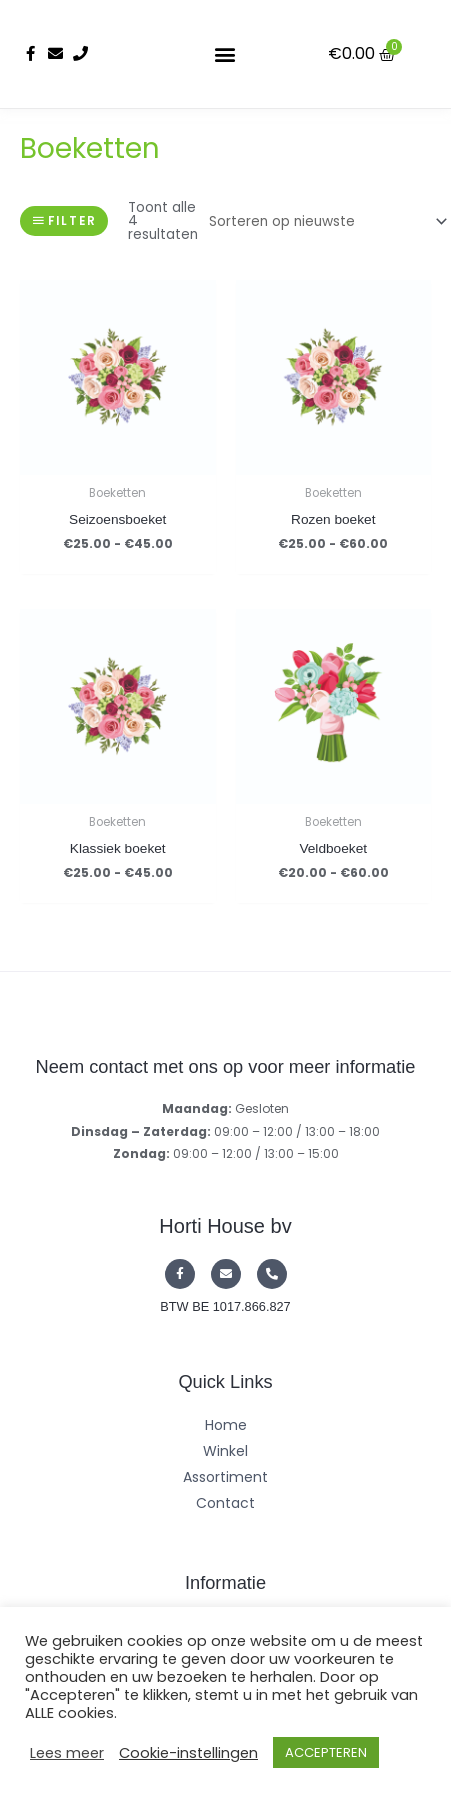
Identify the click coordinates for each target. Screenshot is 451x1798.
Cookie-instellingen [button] (188, 1753)
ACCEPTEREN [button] (326, 1752)
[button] (225, 53)
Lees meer (67, 1753)
